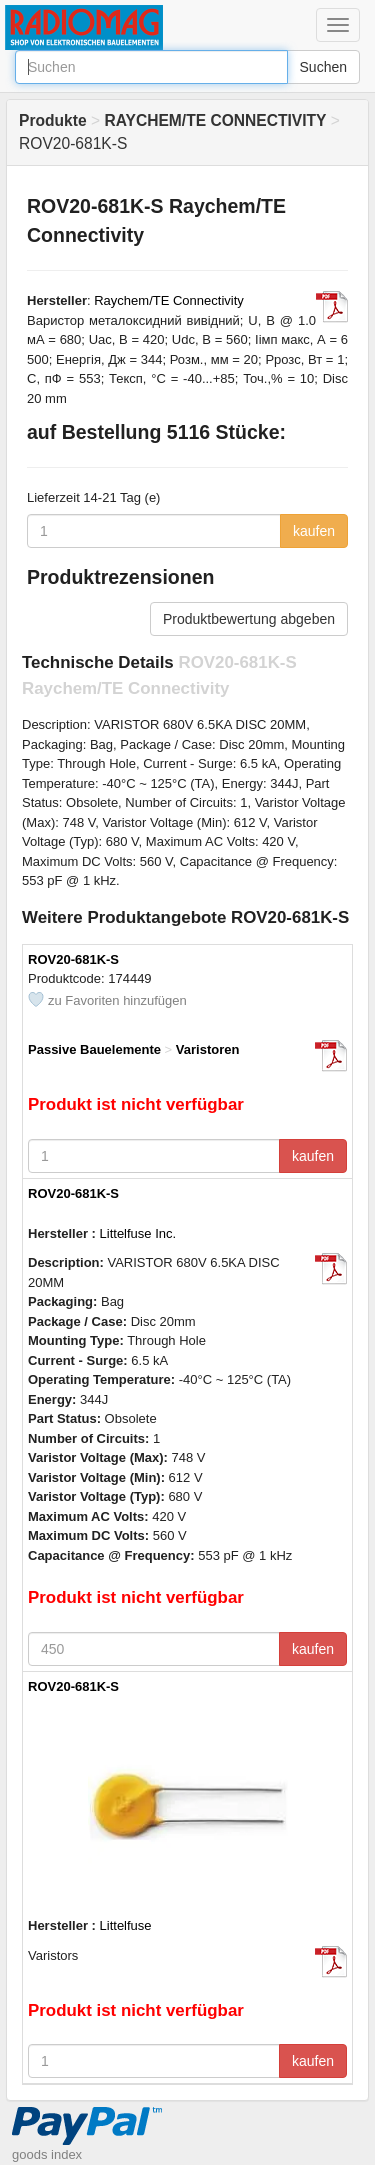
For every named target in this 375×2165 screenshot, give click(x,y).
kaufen (314, 531)
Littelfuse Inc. (138, 1233)
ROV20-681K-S (73, 959)
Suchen (323, 67)
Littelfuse (126, 1925)
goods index (47, 2154)
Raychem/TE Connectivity (169, 300)
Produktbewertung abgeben (249, 619)
